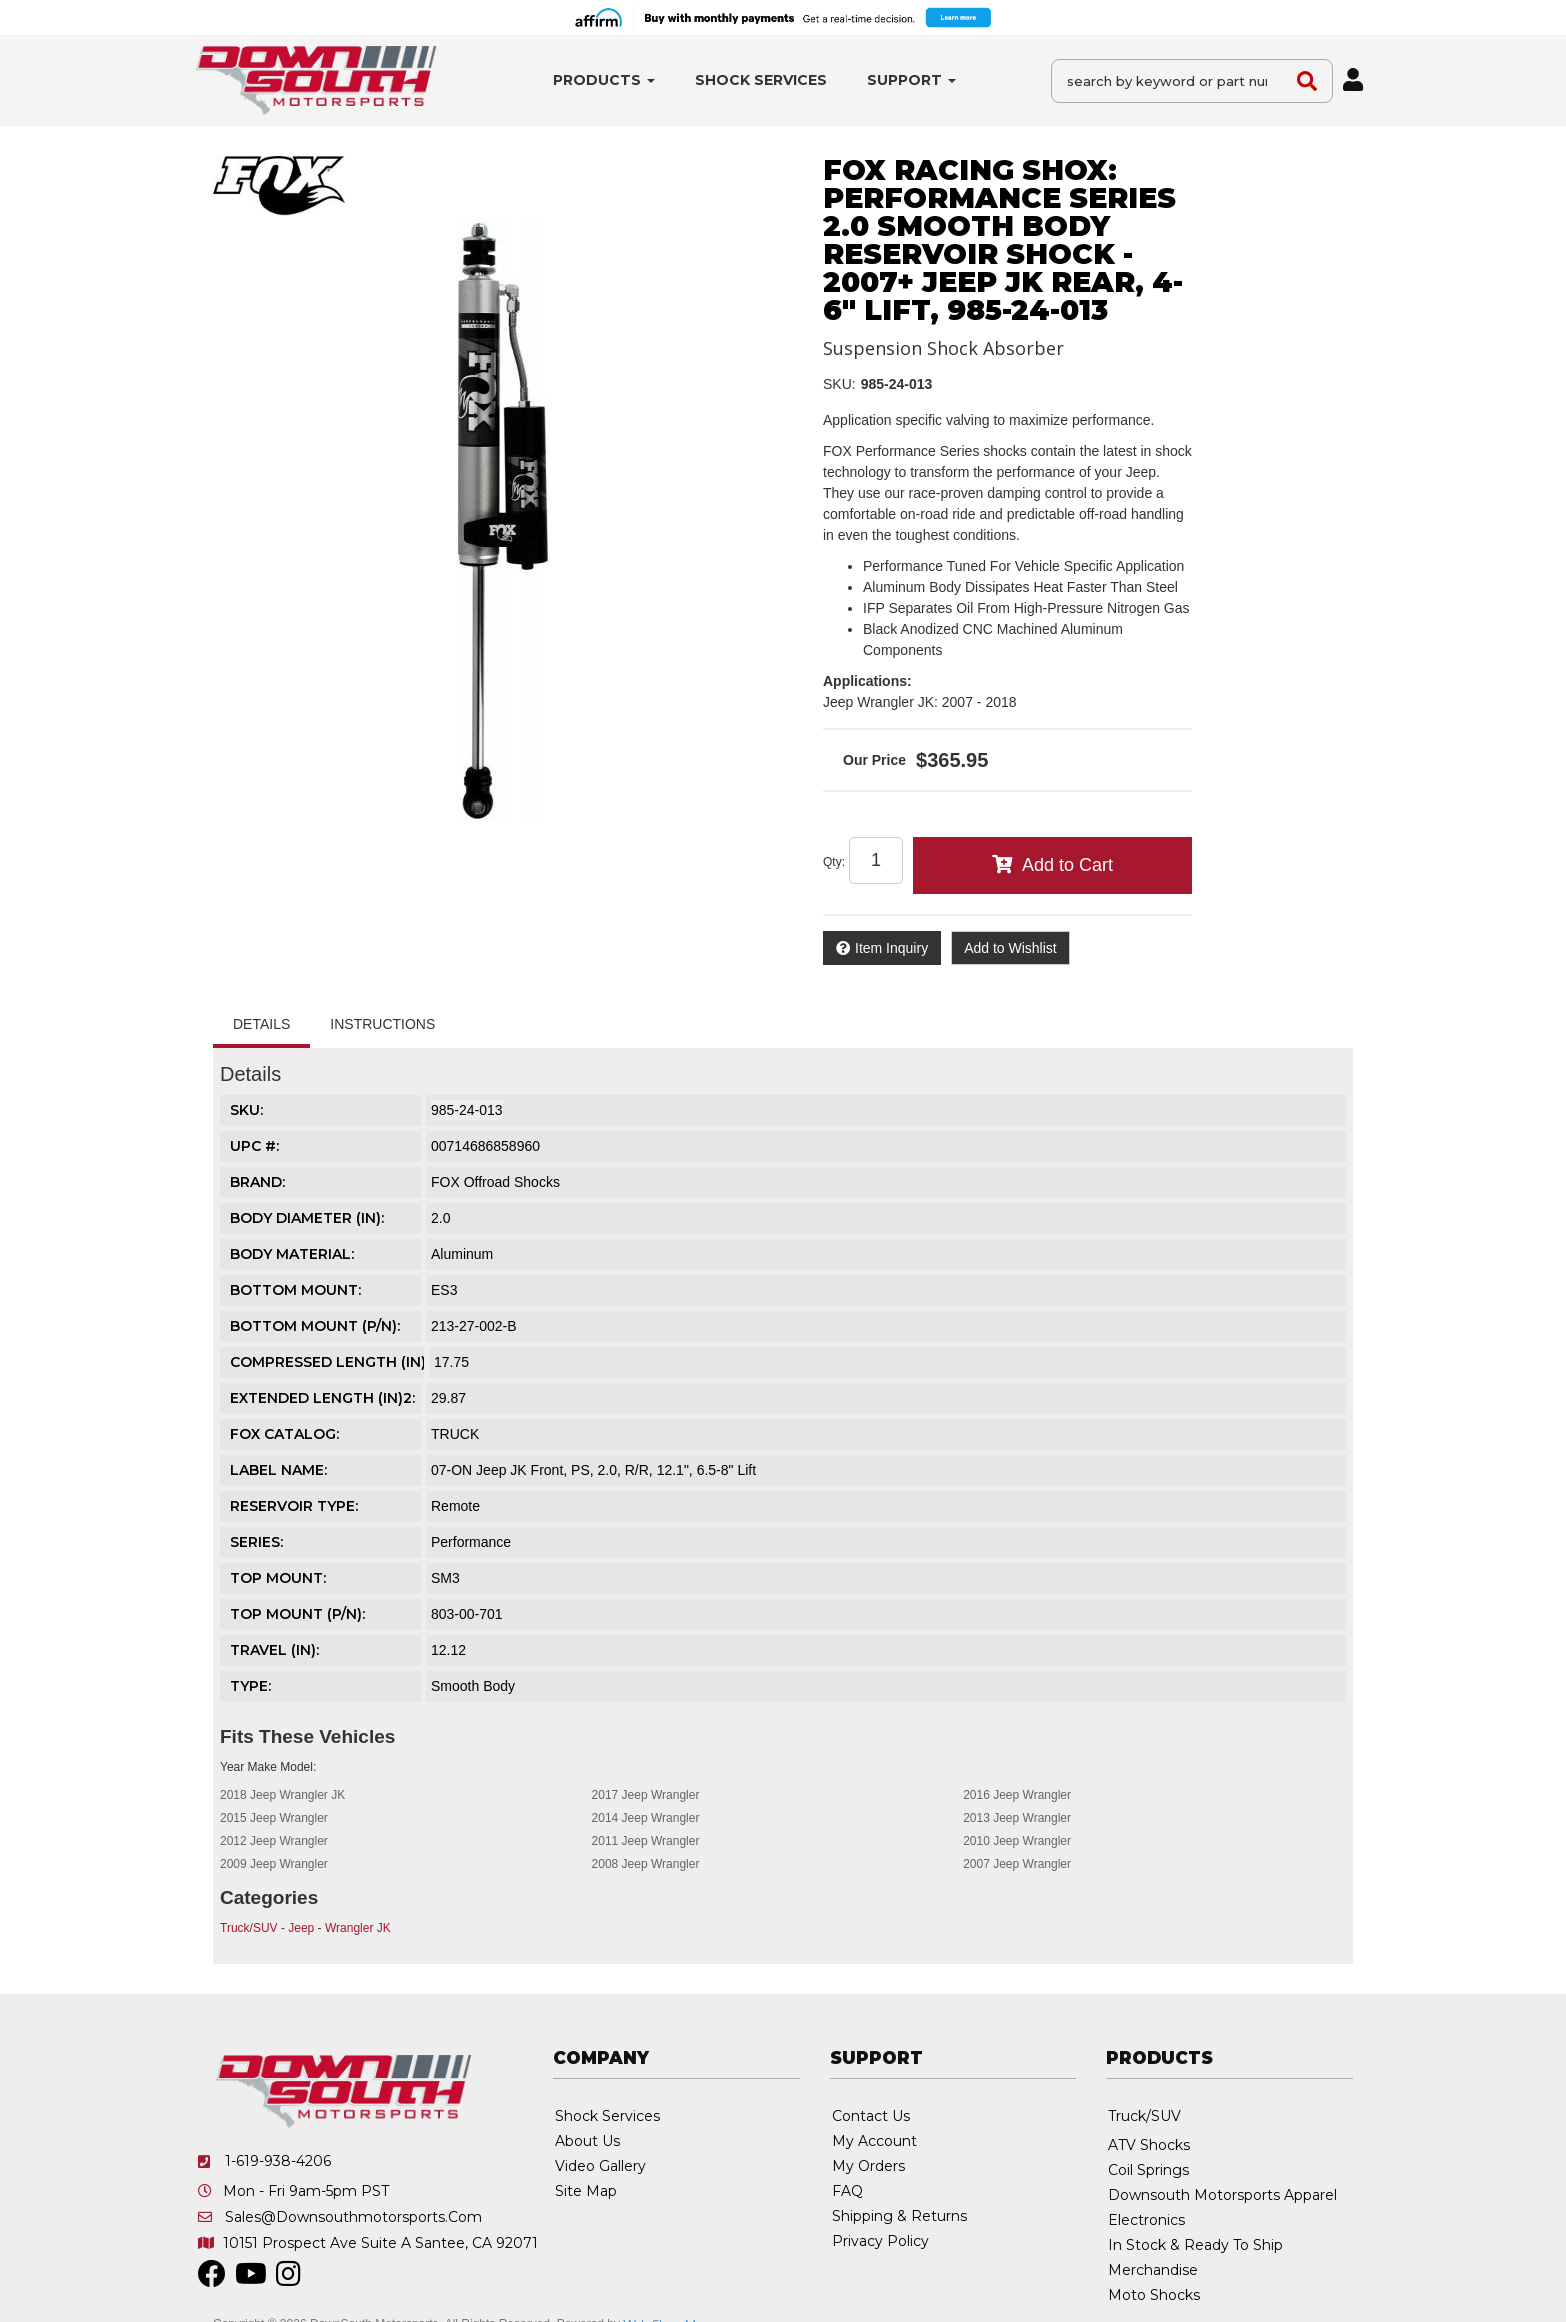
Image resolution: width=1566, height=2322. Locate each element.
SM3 (445, 1578)
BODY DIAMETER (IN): (307, 1218)
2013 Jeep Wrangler (1017, 1818)
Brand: (257, 1182)
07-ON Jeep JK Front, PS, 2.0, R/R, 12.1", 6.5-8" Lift (593, 1470)
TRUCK (455, 1434)
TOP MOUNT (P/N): (297, 1614)
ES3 (444, 1290)
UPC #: (254, 1146)
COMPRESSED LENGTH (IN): (329, 1362)
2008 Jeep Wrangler (646, 1864)
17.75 (451, 1362)
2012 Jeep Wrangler (274, 1841)
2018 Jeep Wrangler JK (282, 1795)
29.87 (448, 1398)
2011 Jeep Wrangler (646, 1841)
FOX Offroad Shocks (495, 1182)
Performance (471, 1542)
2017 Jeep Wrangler (646, 1795)
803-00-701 (467, 1614)
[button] (604, 80)
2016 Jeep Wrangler (1017, 1795)
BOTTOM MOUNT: (295, 1290)
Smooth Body (473, 1686)
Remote (455, 1506)
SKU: (839, 384)
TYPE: (250, 1686)
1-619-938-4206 (278, 2161)
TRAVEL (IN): (274, 1650)
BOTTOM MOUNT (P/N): (315, 1326)
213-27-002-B (474, 1326)
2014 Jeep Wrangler (646, 1818)
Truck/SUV (249, 1928)
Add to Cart (1067, 865)
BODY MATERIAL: (292, 1254)
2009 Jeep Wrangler (274, 1864)
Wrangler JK (358, 1928)
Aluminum (462, 1254)
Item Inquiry (891, 948)
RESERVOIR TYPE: (294, 1506)
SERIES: (256, 1542)
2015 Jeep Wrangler (274, 1818)
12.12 (448, 1650)
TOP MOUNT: (278, 1578)
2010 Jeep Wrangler (1017, 1841)
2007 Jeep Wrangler (1017, 1864)
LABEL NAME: (278, 1470)
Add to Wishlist (1010, 948)
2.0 (440, 1218)
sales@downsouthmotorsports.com (353, 2217)
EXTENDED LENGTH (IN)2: (322, 1398)
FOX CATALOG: (284, 1434)
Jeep (301, 1928)
